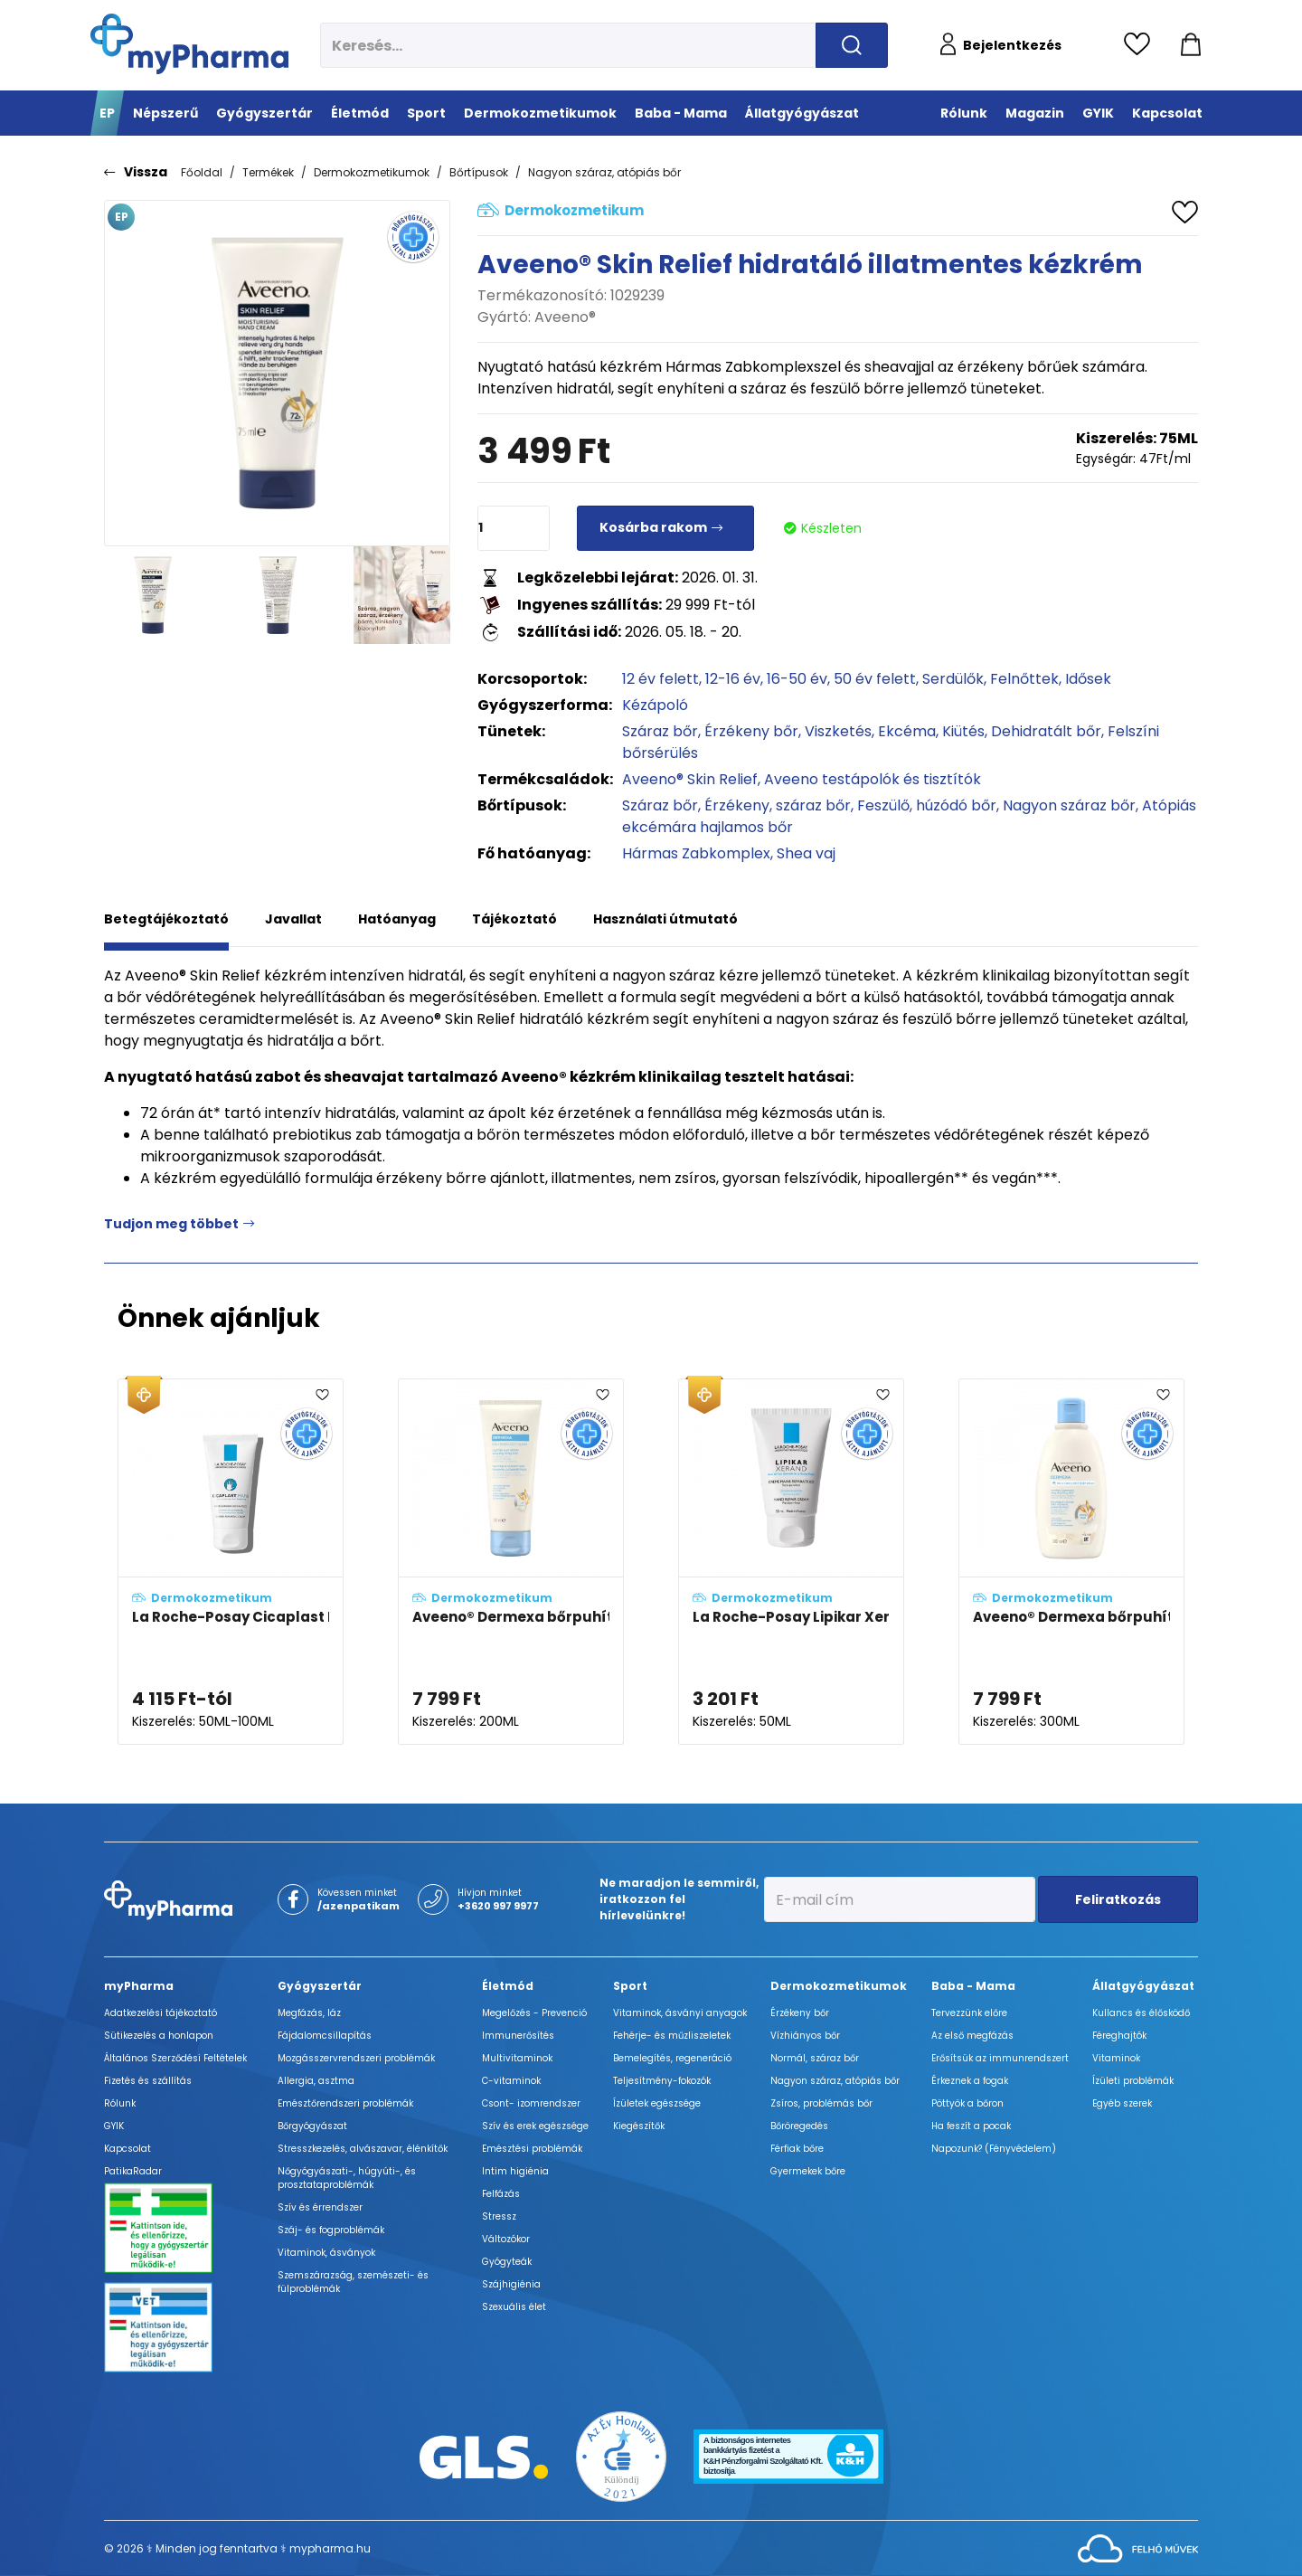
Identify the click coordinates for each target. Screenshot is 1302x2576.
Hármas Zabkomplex (696, 853)
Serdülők (953, 678)
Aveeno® (565, 317)
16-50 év (797, 678)
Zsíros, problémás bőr (821, 2103)
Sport (630, 1986)
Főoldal (201, 172)
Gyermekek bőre (807, 2171)
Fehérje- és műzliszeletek (672, 2035)
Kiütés (963, 731)
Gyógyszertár (320, 1986)
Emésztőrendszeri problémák (345, 2103)
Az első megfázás (972, 2035)
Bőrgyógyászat (312, 2126)
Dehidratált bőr (1046, 731)
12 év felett (660, 678)
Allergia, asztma (316, 2081)
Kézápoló (655, 705)
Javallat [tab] (293, 919)
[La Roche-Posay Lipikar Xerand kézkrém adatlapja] (791, 1562)
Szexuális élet (514, 2307)
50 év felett (875, 678)
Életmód (507, 1986)
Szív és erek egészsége (535, 2126)
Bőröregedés (799, 2126)
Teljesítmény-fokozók (662, 2081)
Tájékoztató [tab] (514, 919)
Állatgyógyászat (1143, 1986)
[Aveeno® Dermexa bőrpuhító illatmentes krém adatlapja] (511, 1562)
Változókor (506, 2239)
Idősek (1088, 678)
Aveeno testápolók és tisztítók (872, 779)
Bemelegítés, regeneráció (672, 2058)
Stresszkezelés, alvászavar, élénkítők (363, 2148)
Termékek (268, 172)
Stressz (499, 2216)
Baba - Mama (973, 1986)
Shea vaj (806, 853)
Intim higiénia (515, 2171)
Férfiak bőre (797, 2148)
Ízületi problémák (1133, 2081)
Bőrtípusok (478, 172)
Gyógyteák (507, 2261)
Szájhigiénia (511, 2284)
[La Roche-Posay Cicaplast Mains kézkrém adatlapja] (231, 1562)
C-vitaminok (511, 2081)
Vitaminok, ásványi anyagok (680, 2013)
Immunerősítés (518, 2035)
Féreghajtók (1119, 2035)
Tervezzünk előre (969, 2013)
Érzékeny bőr (751, 731)
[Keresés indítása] (852, 45)
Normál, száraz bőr (814, 2058)
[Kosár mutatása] (1191, 45)
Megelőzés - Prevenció (534, 2013)
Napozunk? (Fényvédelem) (993, 2148)
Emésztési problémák (532, 2148)
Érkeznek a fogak (969, 2081)
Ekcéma (907, 731)
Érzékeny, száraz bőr (777, 805)
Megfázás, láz (309, 2013)
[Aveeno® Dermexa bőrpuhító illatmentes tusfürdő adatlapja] (1071, 1562)
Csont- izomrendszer (531, 2103)
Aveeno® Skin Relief (690, 779)
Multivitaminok (517, 2058)
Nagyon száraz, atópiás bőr (604, 172)
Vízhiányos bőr (805, 2035)
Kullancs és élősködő (1141, 2013)
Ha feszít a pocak (971, 2126)
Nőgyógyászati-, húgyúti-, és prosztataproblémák (347, 2178)
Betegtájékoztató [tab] (166, 919)
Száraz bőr (660, 731)
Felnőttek (1024, 678)
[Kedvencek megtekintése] (1141, 45)
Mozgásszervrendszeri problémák (356, 2058)
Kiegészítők (639, 2126)
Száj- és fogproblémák (331, 2230)
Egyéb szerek (1122, 2103)
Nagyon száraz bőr (1069, 805)
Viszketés (838, 731)
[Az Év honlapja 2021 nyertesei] (621, 2456)
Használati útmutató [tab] (665, 919)
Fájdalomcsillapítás (325, 2035)
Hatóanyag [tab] (397, 919)
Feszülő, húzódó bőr (926, 805)
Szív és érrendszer (320, 2207)
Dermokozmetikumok (371, 172)
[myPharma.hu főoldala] (189, 44)
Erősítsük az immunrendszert (1000, 2058)
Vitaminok (1116, 2058)
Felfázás (501, 2194)
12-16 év (732, 678)
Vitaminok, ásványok (326, 2252)
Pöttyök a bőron (967, 2103)
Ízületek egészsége (657, 2103)
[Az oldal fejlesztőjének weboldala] (1138, 2547)
